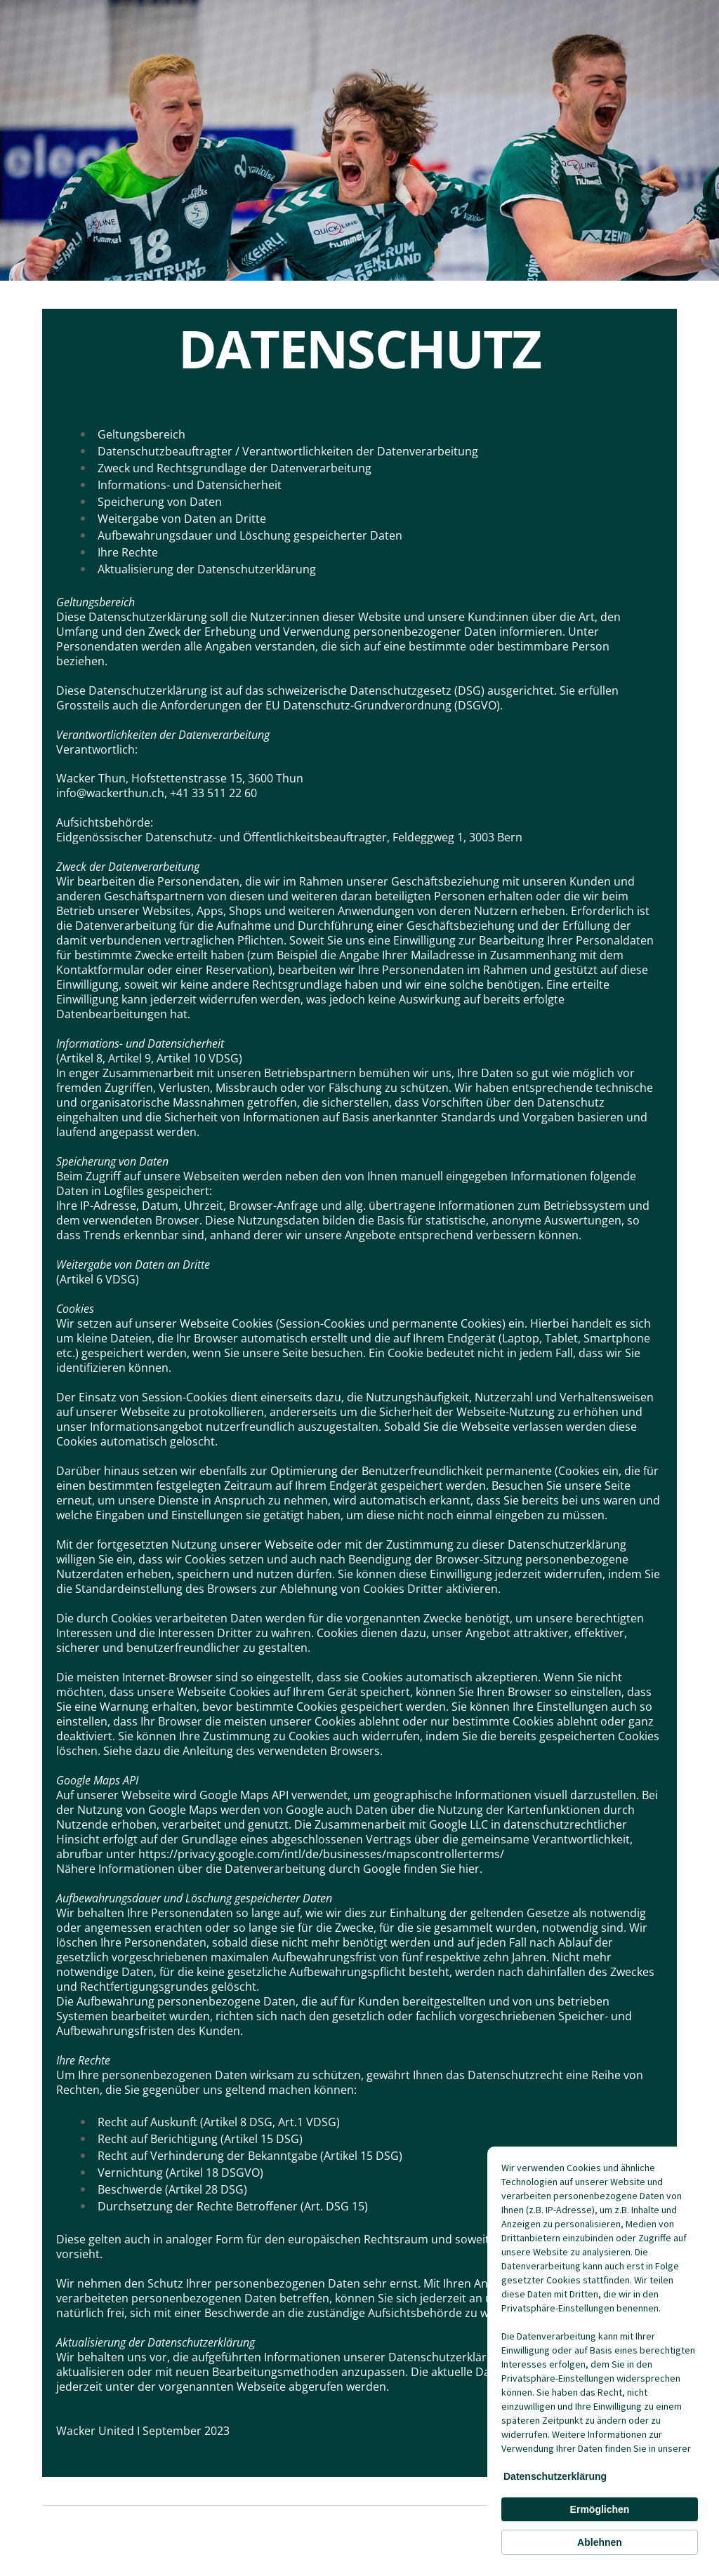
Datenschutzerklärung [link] (555, 2476)
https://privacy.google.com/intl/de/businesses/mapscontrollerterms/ (321, 1854)
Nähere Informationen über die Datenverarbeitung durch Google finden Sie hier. (269, 1868)
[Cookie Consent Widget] (599, 2358)
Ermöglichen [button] (600, 2509)
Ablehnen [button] (599, 2542)
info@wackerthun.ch (110, 793)
